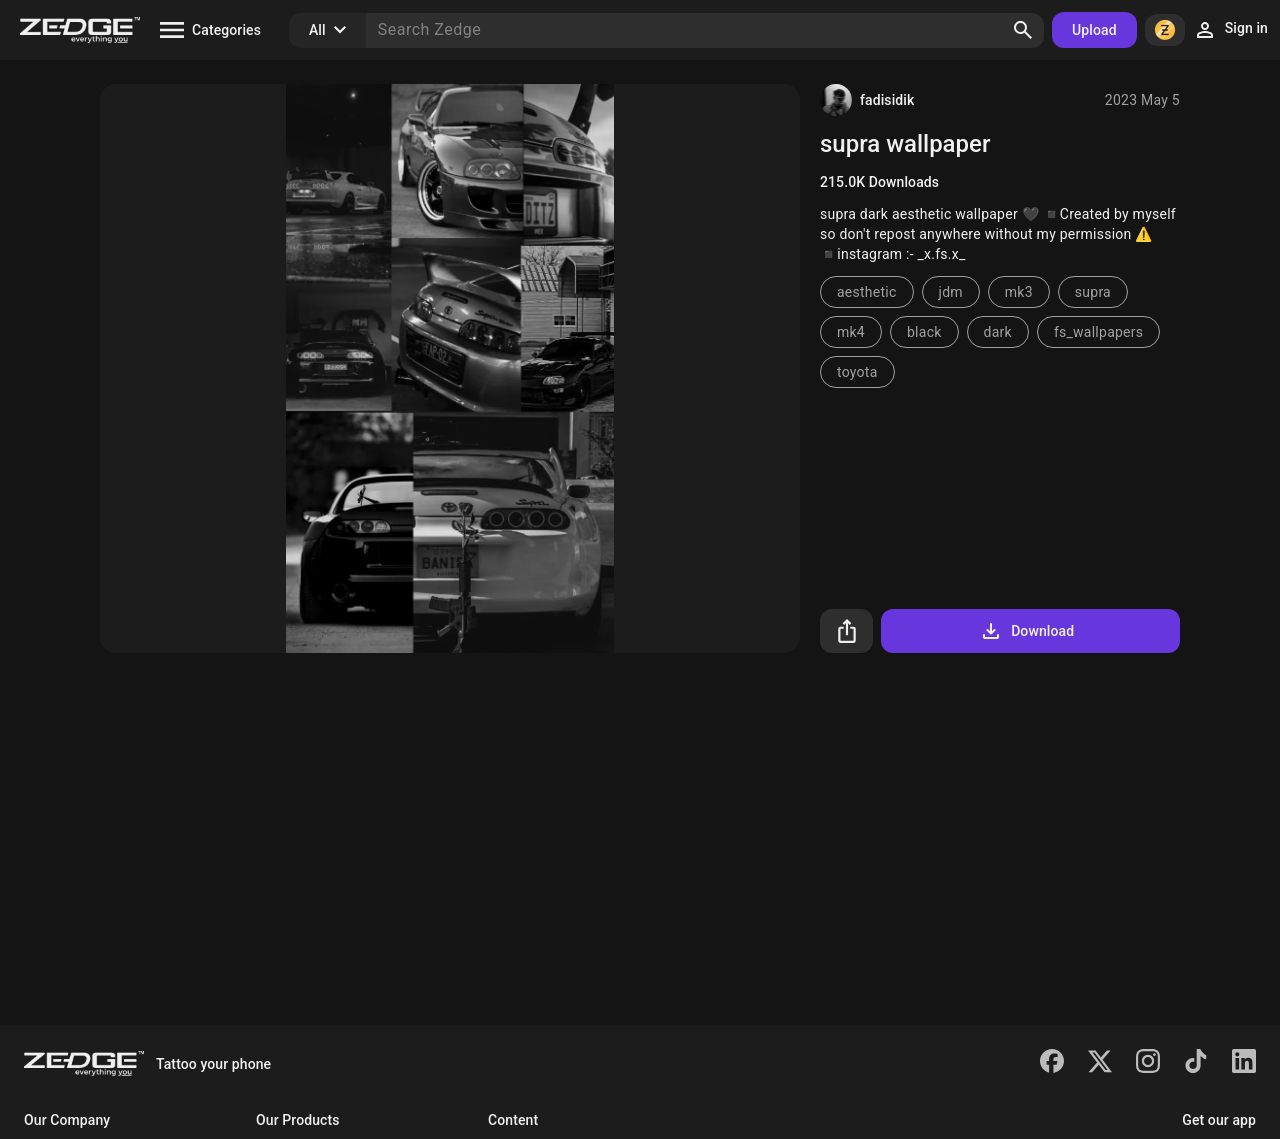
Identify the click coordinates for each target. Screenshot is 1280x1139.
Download (1026, 631)
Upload (1094, 30)
